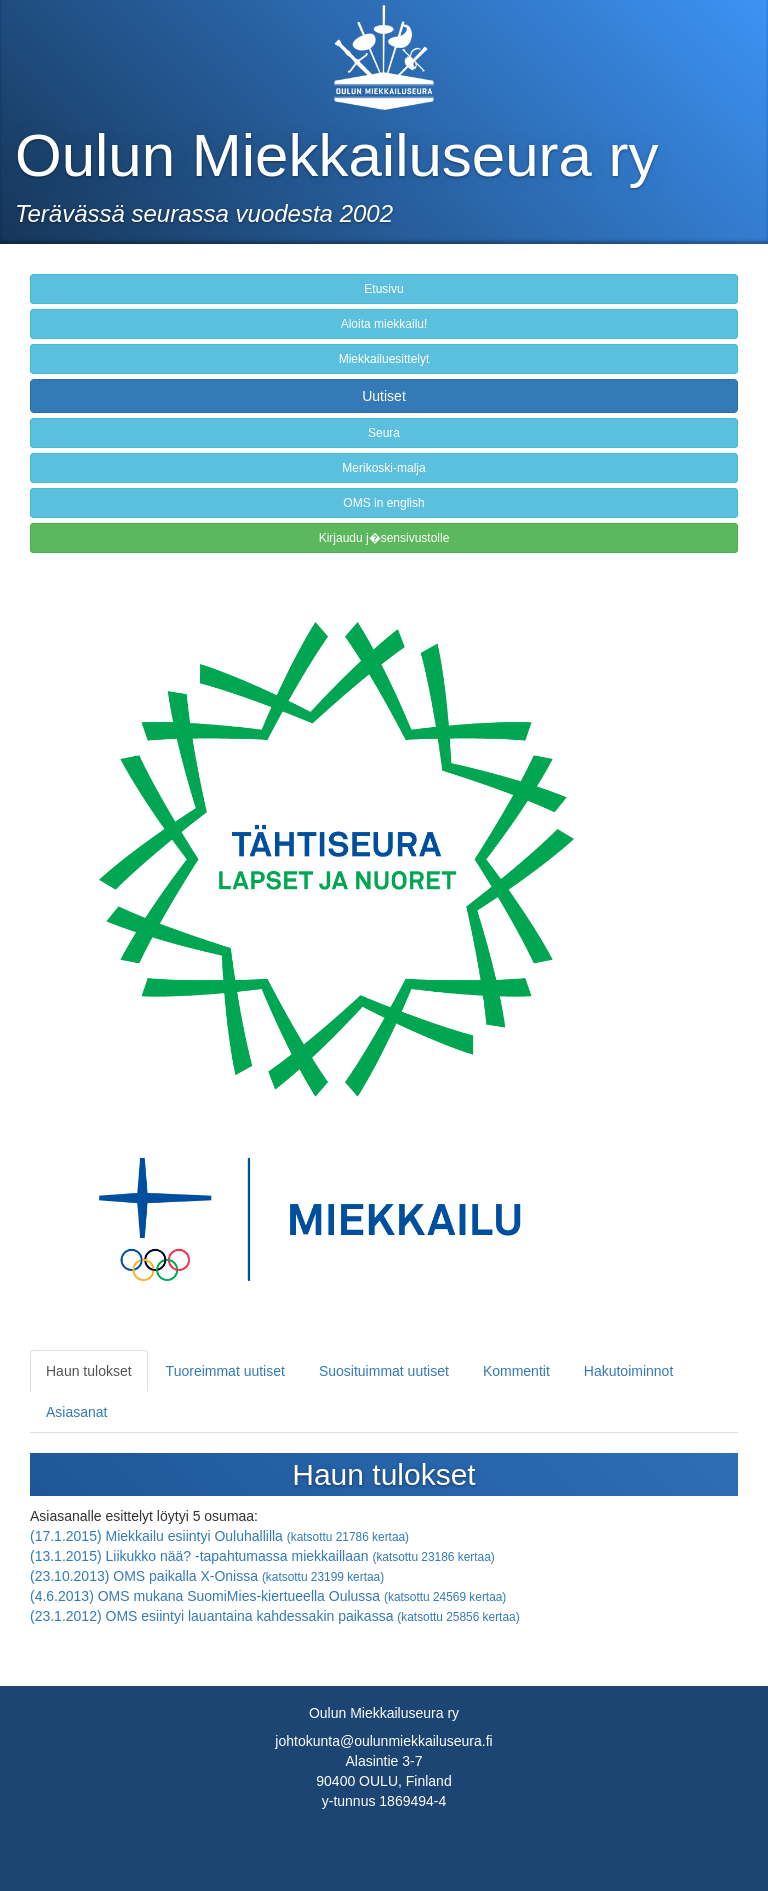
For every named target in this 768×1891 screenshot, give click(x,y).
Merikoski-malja (383, 468)
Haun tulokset (89, 1371)
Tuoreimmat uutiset (225, 1371)
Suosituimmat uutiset (384, 1371)
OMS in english (383, 503)
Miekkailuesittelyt (384, 359)
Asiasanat (76, 1412)
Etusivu (383, 289)
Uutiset (384, 396)
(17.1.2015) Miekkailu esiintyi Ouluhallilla (219, 1536)
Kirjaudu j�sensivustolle (384, 538)
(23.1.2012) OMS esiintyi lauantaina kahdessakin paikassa (275, 1616)
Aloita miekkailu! (384, 324)
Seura (384, 433)
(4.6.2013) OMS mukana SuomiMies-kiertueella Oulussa (268, 1596)
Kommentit (516, 1371)
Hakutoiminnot (629, 1371)
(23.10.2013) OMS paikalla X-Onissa (207, 1576)
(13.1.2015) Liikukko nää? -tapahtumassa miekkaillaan (262, 1556)
